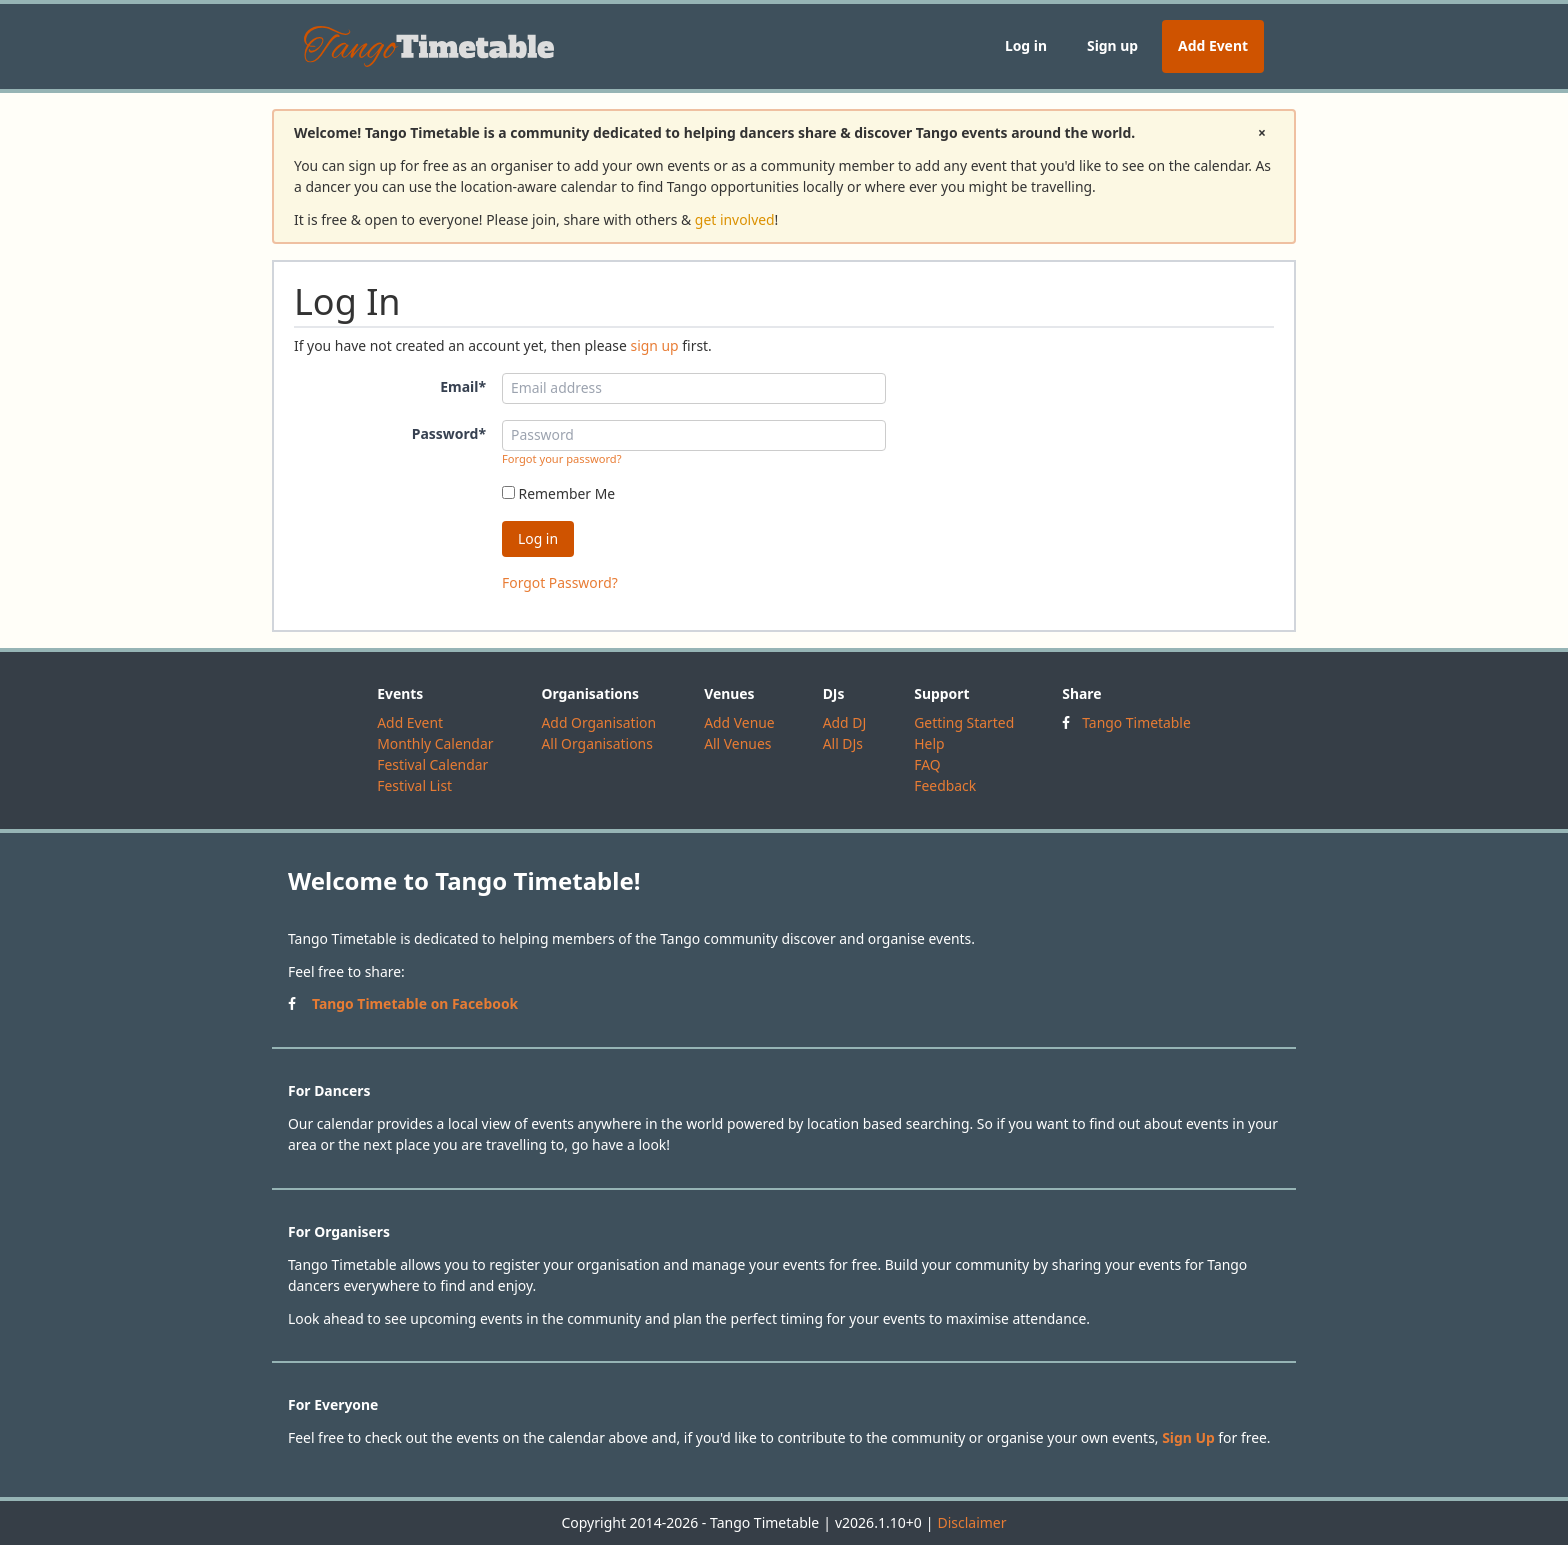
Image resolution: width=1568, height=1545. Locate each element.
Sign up (1112, 45)
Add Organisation (598, 722)
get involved (735, 219)
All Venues (737, 743)
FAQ (927, 764)
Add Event (1213, 45)
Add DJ (845, 722)
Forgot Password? (560, 582)
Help (929, 743)
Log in (1026, 45)
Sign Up (1188, 1437)
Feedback (945, 785)
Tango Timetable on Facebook (415, 1003)
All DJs (843, 743)
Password (449, 433)
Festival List (414, 785)
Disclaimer (971, 1522)
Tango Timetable (1136, 722)
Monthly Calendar (435, 743)
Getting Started (964, 722)
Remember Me (558, 493)
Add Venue (739, 722)
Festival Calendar (432, 764)
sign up (654, 345)
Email (463, 386)
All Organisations (596, 743)
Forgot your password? (562, 458)
